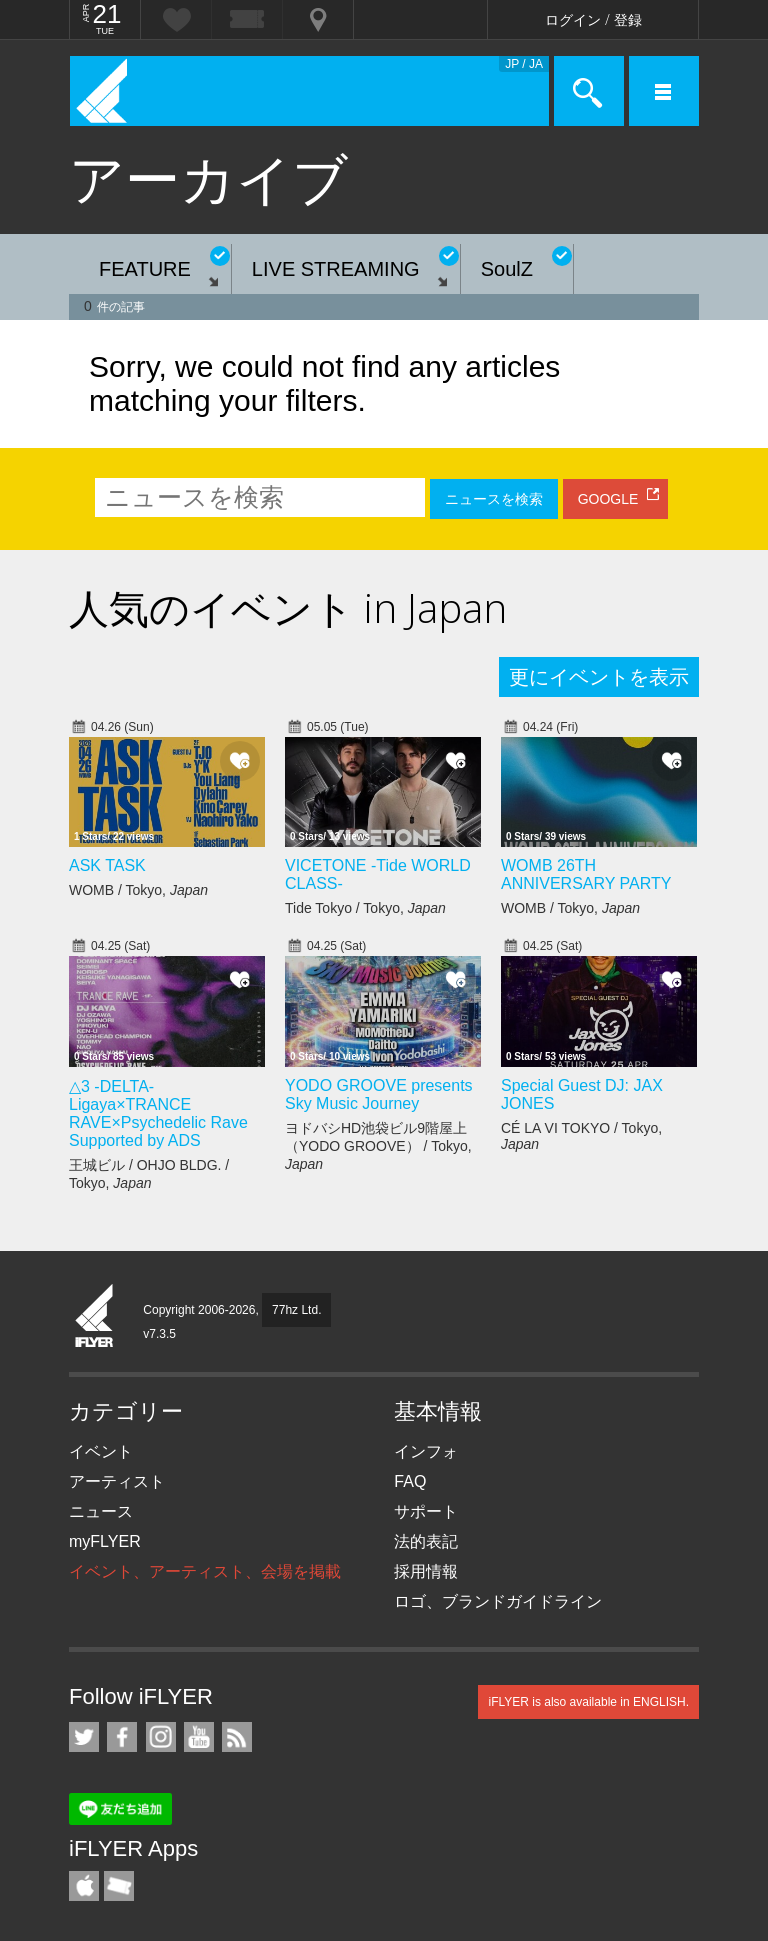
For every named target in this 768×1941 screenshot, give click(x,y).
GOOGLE (608, 499)
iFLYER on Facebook (122, 1737)
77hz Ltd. (296, 1310)
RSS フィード (237, 1737)
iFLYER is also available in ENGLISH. (588, 1702)
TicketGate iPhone (119, 1886)
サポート (426, 1511)
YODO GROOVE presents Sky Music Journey (379, 1094)
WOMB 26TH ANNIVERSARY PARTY (586, 874)
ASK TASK (107, 865)
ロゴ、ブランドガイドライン (498, 1601)
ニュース (101, 1511)
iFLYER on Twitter (84, 1737)
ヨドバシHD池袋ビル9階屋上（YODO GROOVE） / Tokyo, (378, 1146)
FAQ (410, 1481)
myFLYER (105, 1541)
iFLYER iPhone (84, 1886)
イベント (101, 1451)
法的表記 (426, 1541)
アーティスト (117, 1481)
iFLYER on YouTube (199, 1737)
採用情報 (426, 1571)
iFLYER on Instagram (161, 1737)
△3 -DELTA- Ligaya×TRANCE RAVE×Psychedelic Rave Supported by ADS (158, 1113)
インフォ (426, 1451)
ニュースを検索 (494, 499)
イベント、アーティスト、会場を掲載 (205, 1571)
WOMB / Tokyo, (138, 890)
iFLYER (95, 1317)
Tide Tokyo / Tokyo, (365, 908)
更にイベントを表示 (599, 677)
